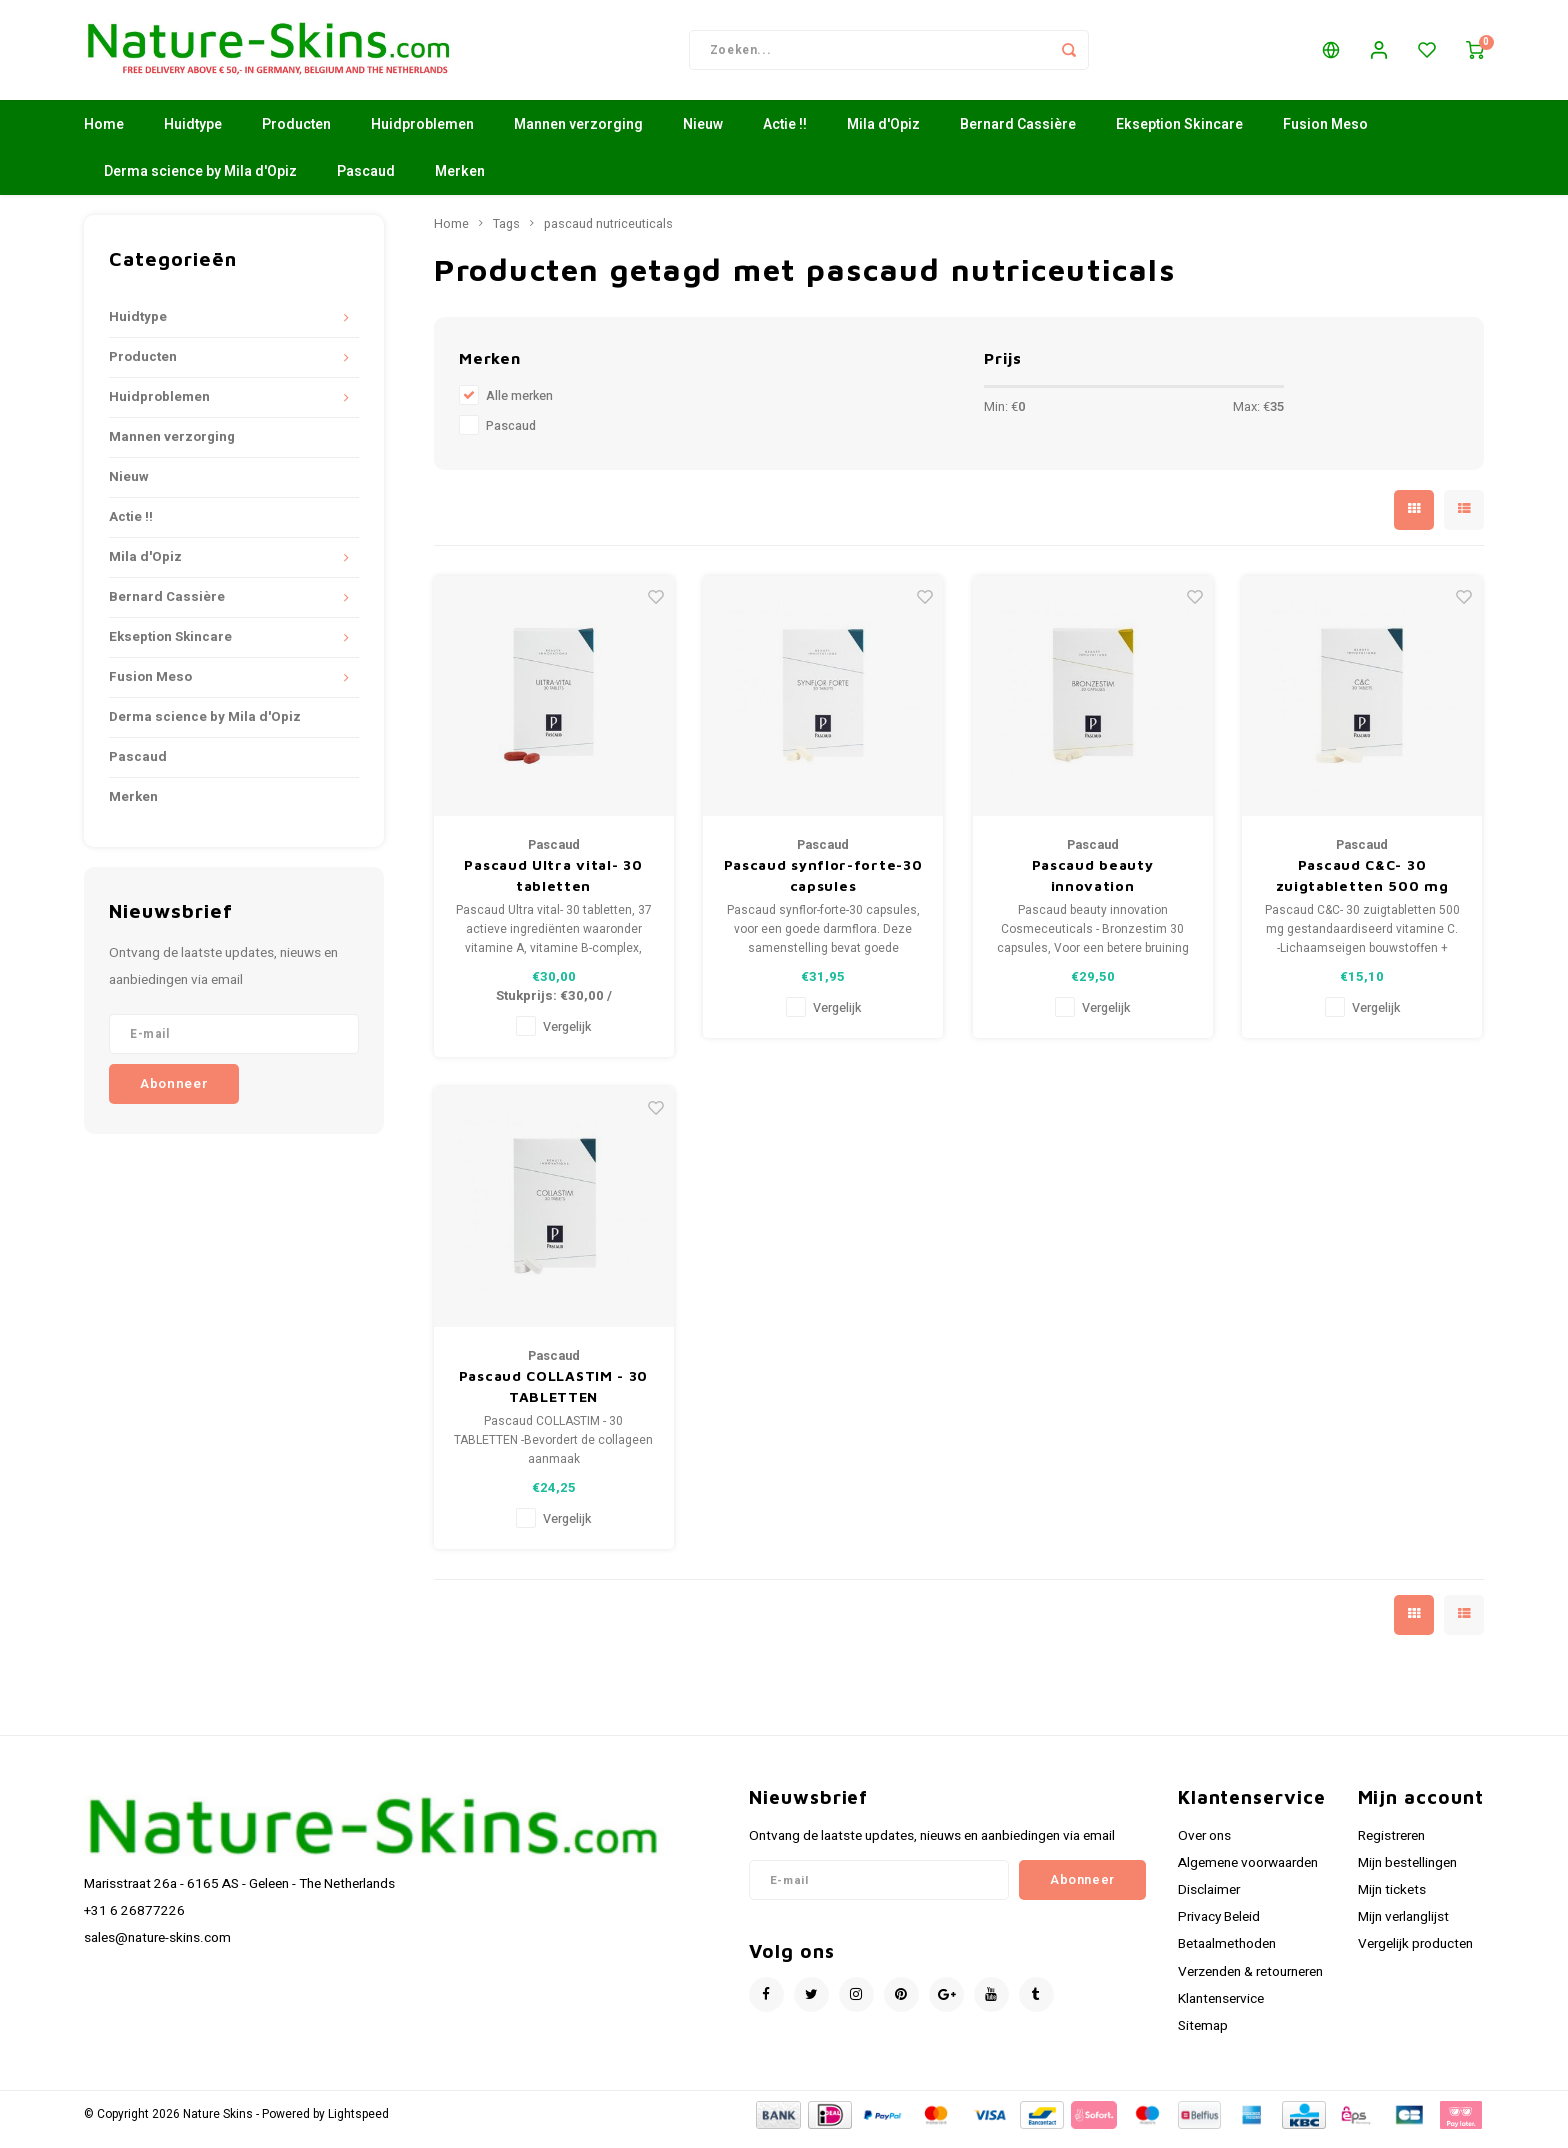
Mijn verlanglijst (1403, 1927)
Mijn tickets (1392, 1900)
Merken (460, 181)
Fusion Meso (1325, 134)
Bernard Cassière (1018, 134)
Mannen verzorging (578, 134)
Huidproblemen (422, 134)
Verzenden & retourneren (1250, 1982)
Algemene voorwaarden (1248, 1873)
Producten (296, 134)
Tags (506, 234)
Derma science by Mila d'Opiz (200, 181)
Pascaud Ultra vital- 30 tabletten (553, 885)
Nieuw (703, 134)
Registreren (1391, 1846)
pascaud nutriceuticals (608, 234)
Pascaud (366, 181)
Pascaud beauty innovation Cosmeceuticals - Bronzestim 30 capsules (1092, 886)
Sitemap (1203, 2036)
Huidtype (193, 134)
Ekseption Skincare (1179, 134)
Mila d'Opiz (883, 134)
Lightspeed (358, 2124)
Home (104, 134)
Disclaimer (1209, 1900)
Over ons (1204, 1846)
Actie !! (785, 134)
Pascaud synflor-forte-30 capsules (823, 885)
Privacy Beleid (1219, 1927)
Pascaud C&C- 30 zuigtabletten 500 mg (1362, 885)
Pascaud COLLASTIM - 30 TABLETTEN (553, 1396)
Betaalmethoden (1227, 1954)
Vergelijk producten (1415, 1954)
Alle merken (519, 406)
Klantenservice (1221, 2009)
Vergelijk (567, 1037)
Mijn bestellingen (1407, 1873)
